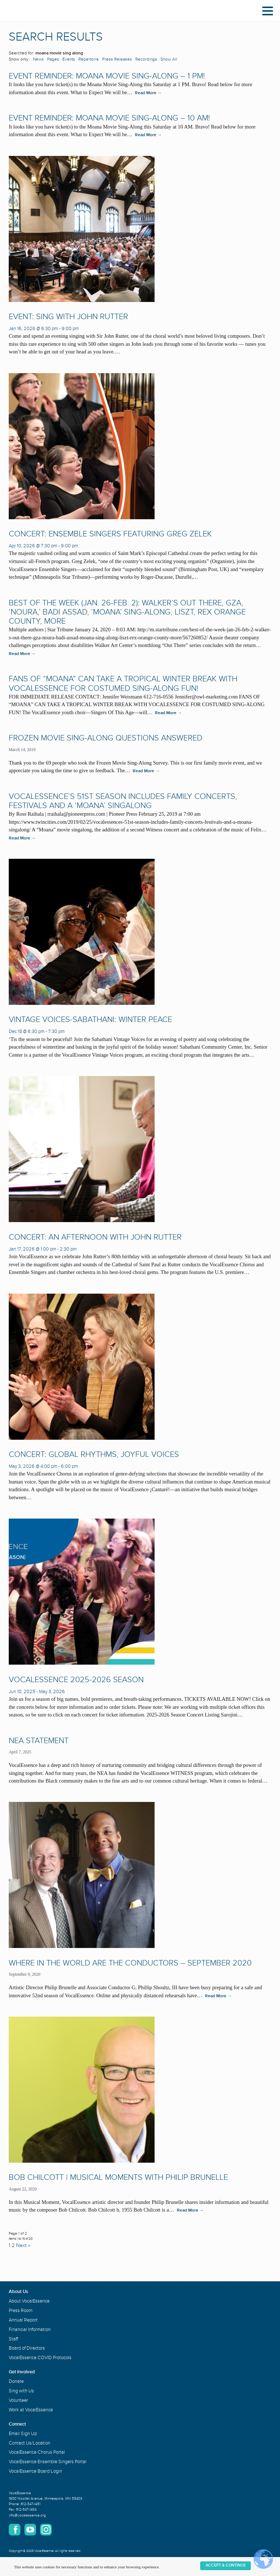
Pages (53, 59)
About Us (18, 2291)
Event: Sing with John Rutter (68, 317)
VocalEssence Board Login (35, 2471)
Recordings (146, 59)
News (38, 59)
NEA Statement (39, 1741)
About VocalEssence (29, 2301)
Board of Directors (27, 2348)
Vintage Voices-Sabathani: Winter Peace (90, 1020)
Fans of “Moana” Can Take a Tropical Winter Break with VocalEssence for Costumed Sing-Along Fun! (123, 683)
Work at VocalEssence (31, 2410)
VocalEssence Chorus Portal (37, 2452)
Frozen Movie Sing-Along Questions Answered (105, 738)
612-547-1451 (30, 2504)
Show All (168, 59)
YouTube (30, 2529)
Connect (17, 2424)
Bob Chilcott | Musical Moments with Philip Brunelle (118, 2177)
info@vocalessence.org (27, 2515)
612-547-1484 (26, 2509)
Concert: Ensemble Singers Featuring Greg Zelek (110, 534)
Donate (16, 2381)
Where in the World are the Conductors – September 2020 (130, 1963)
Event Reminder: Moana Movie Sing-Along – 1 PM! (107, 76)
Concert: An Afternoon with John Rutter (95, 1237)
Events (68, 59)
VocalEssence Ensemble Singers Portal (47, 2462)
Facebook (14, 2529)
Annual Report (23, 2320)
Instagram (46, 2529)
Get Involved (22, 2372)
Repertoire (88, 59)
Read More (148, 93)
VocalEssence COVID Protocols (40, 2358)
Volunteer (18, 2400)
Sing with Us (21, 2391)
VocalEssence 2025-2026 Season (76, 1680)
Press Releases (117, 59)
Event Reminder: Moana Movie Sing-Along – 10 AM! (109, 118)
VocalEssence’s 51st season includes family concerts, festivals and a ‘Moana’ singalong (123, 801)
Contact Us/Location (29, 2443)
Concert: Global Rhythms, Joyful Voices (94, 1454)
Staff (13, 2339)
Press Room (20, 2310)
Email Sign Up (23, 2434)
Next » (23, 2245)
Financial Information (30, 2329)
